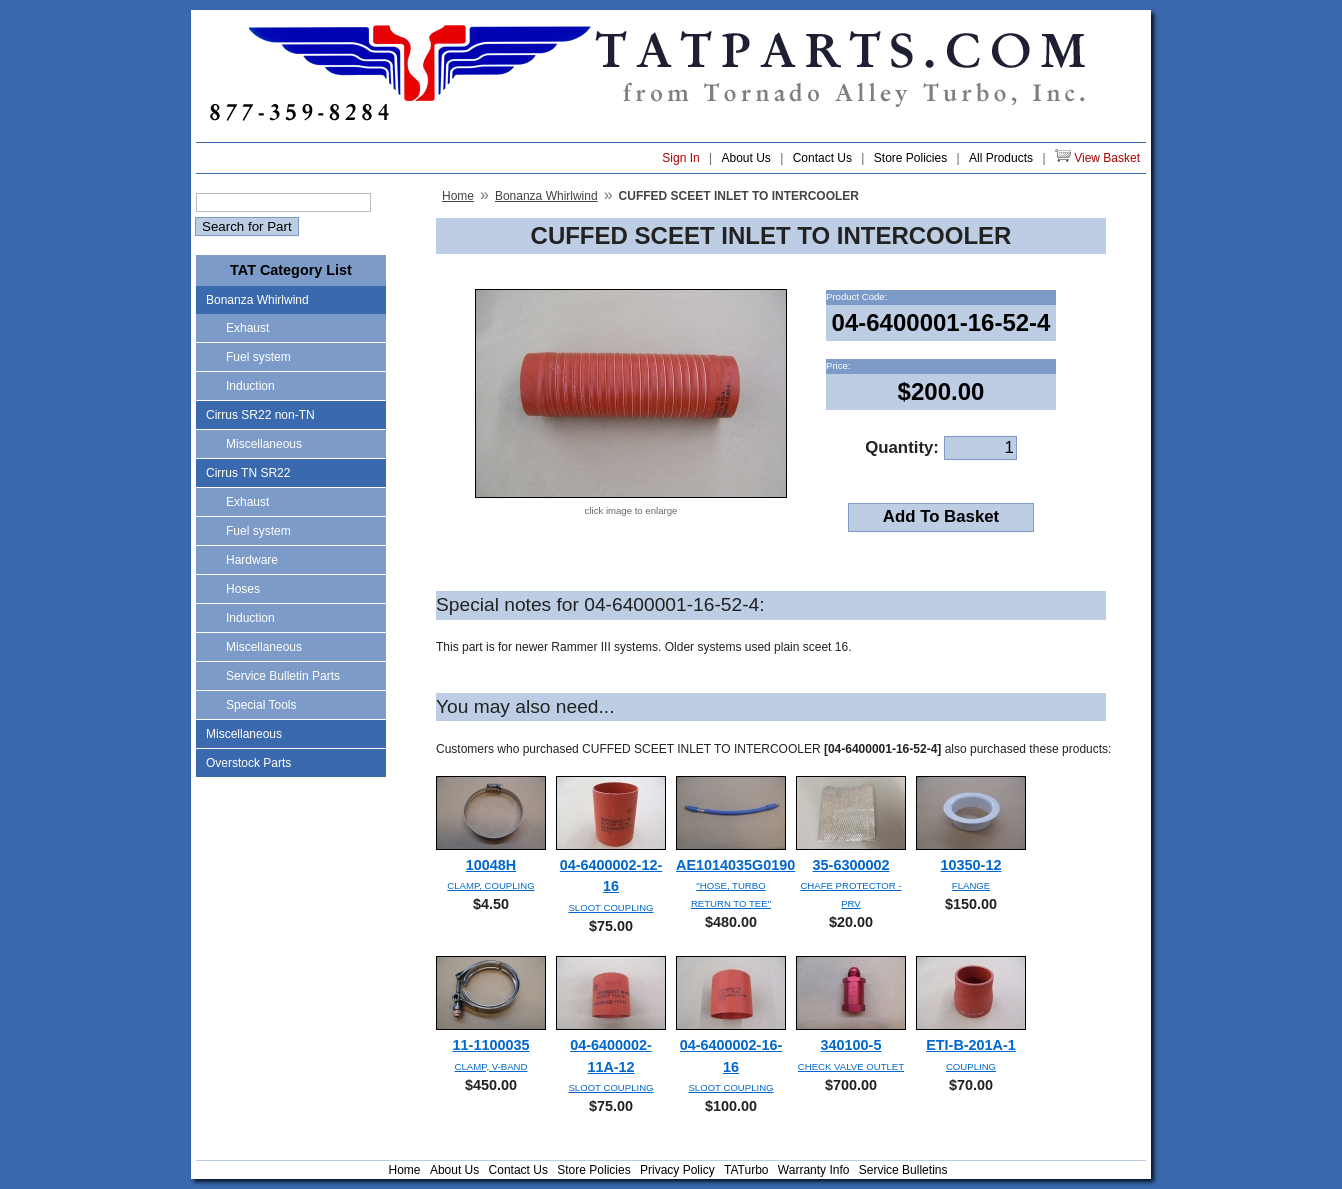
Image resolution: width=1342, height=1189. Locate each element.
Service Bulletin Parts (283, 676)
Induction (250, 386)
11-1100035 (491, 1045)
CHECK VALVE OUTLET (851, 1066)
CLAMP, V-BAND (491, 1066)
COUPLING (971, 1066)
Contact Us (822, 158)
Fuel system (258, 357)
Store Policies (910, 158)
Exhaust (247, 328)
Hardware (252, 560)
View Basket (1097, 157)
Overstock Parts (248, 763)
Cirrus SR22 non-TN (260, 415)
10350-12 (971, 865)
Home (458, 196)
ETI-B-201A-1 (971, 1045)
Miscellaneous (264, 444)
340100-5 (851, 1045)
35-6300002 (851, 865)
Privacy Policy (677, 1170)
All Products (1001, 158)
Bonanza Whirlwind (257, 300)
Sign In (680, 158)
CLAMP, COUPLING (490, 885)
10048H (491, 865)
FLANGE (971, 885)
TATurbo (746, 1170)
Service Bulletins (903, 1170)
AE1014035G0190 (735, 865)
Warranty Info (814, 1170)
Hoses (243, 589)
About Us (745, 158)
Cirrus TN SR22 (248, 473)
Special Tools (261, 705)
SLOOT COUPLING (610, 907)
